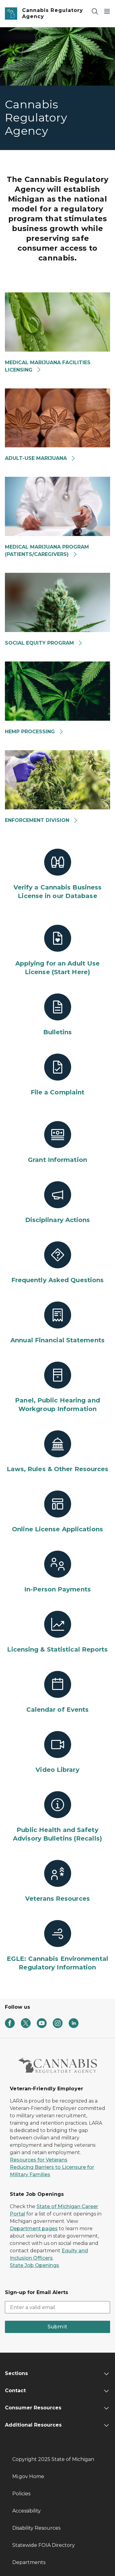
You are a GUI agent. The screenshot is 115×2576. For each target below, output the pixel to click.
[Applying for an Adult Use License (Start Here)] (57, 950)
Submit (57, 2327)
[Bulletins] (57, 1014)
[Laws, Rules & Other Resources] (57, 1451)
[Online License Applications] (57, 1511)
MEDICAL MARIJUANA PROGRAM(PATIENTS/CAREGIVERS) (47, 550)
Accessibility (26, 2511)
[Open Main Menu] (107, 11)
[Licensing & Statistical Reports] (57, 1632)
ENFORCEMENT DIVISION (41, 820)
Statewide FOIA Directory (43, 2545)
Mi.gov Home (28, 2476)
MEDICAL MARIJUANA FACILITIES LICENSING (47, 366)
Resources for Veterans (38, 2160)
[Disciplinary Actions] (57, 1202)
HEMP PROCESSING (34, 732)
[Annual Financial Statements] (57, 1322)
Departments (28, 2562)
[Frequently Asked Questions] (57, 1262)
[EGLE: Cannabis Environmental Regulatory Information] (57, 1946)
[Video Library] (57, 1752)
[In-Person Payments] (57, 1572)
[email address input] (57, 2307)
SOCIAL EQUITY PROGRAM (44, 643)
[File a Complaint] (57, 1075)
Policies (21, 2494)
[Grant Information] (57, 1142)
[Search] (94, 11)
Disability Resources (36, 2528)
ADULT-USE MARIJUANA (40, 458)
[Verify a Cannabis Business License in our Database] (57, 874)
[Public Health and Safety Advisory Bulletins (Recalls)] (57, 1817)
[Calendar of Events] (57, 1692)
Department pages (34, 2228)
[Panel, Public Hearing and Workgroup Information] (57, 1387)
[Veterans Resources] (57, 1881)
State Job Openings (34, 2265)
